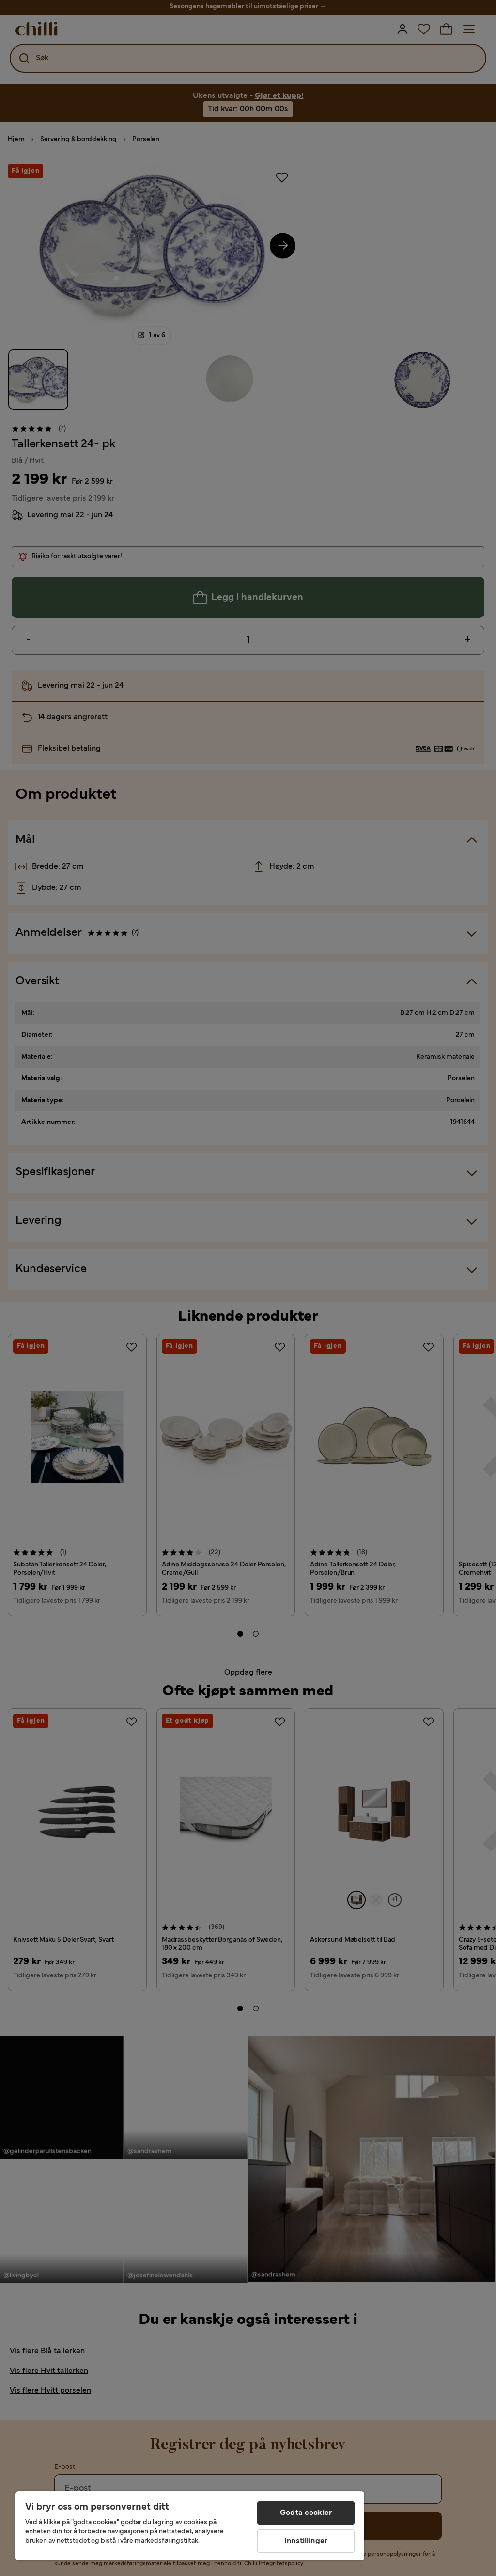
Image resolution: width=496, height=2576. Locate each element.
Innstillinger (305, 2541)
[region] (190, 2525)
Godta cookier (306, 2513)
